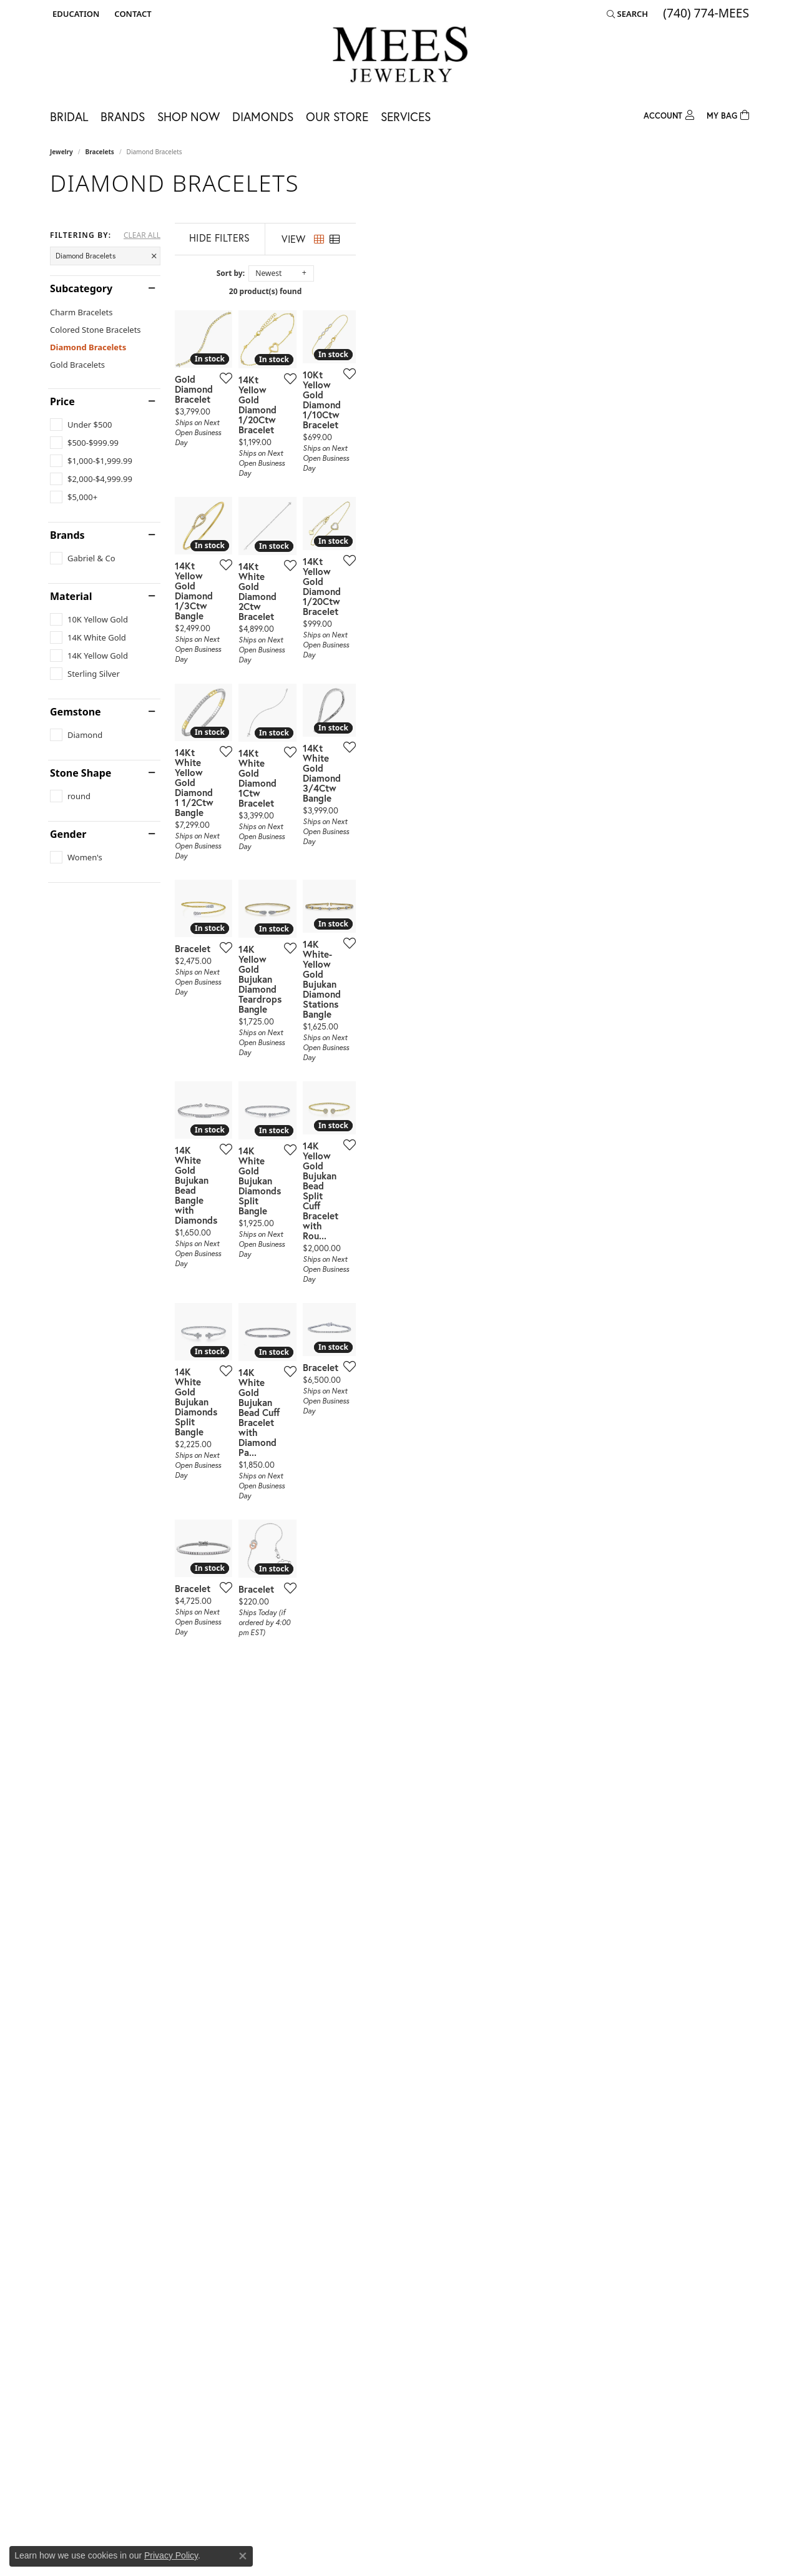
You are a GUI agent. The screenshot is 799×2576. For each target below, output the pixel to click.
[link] (131, 13)
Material (71, 596)
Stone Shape (80, 773)
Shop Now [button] (188, 116)
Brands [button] (122, 116)
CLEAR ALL (142, 235)
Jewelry (61, 151)
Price (62, 401)
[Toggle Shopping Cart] (728, 114)
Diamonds (262, 116)
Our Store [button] (337, 116)
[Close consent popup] (243, 2556)
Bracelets (100, 151)
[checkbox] (81, 424)
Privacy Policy (171, 2555)
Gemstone (75, 712)
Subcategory (81, 288)
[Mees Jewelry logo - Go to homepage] (400, 56)
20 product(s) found (462, 291)
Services (406, 116)
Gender (68, 834)
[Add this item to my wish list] (352, 508)
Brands (67, 535)
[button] (74, 13)
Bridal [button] (69, 116)
